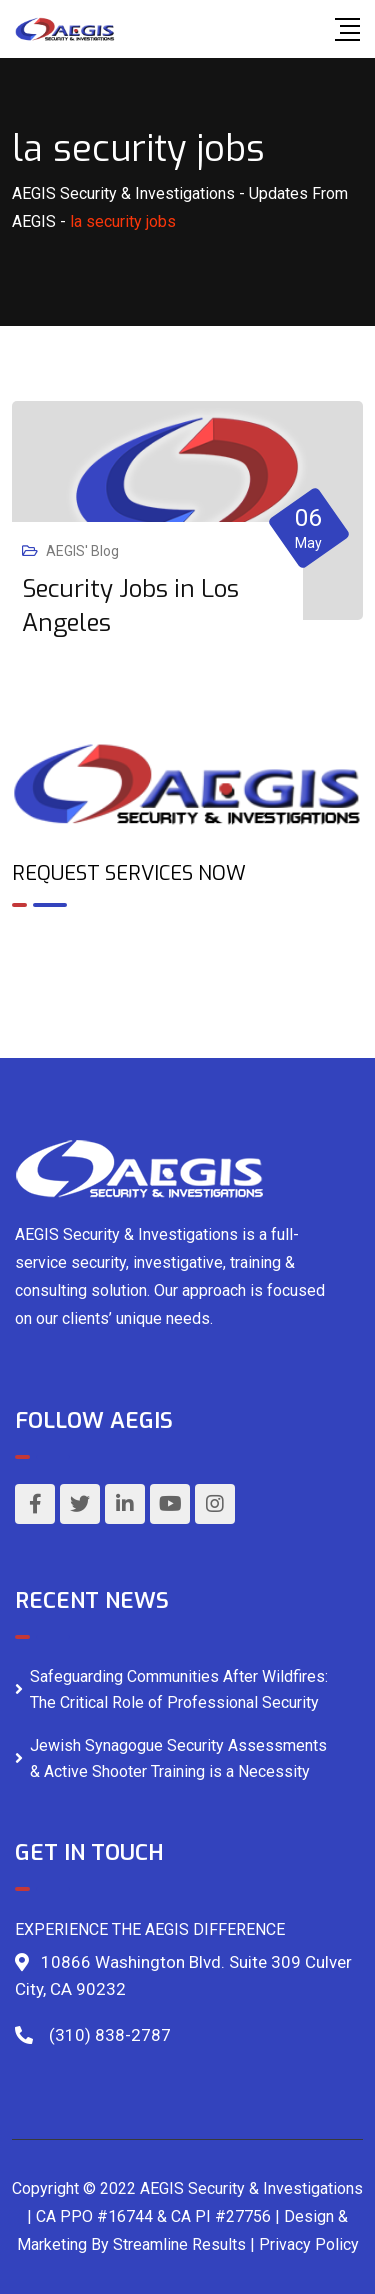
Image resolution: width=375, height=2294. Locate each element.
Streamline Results (179, 2244)
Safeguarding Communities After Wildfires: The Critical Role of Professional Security (179, 1689)
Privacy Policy (309, 2244)
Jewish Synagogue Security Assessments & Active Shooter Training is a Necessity (178, 1758)
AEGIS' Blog (82, 551)
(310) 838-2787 (110, 2035)
